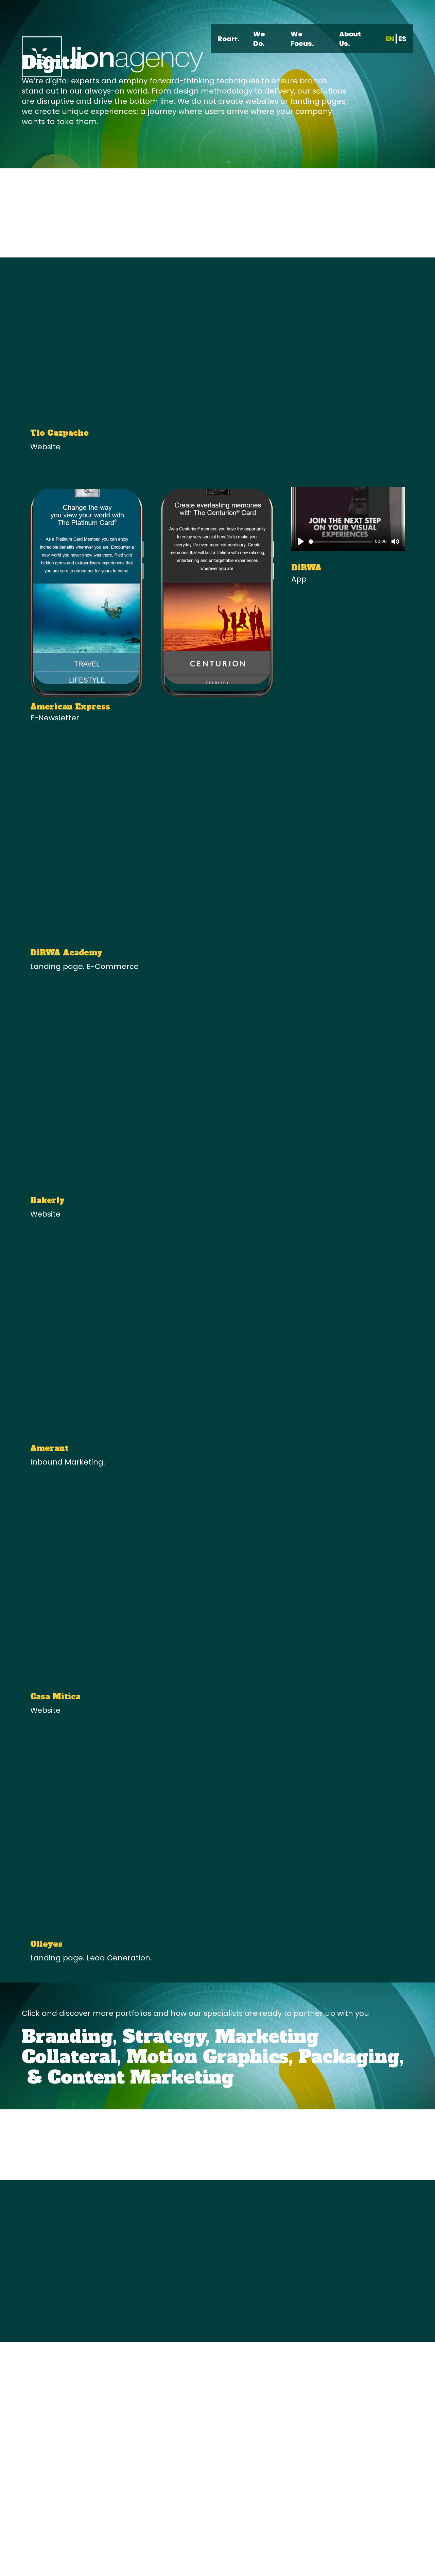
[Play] (301, 541)
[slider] (340, 541)
